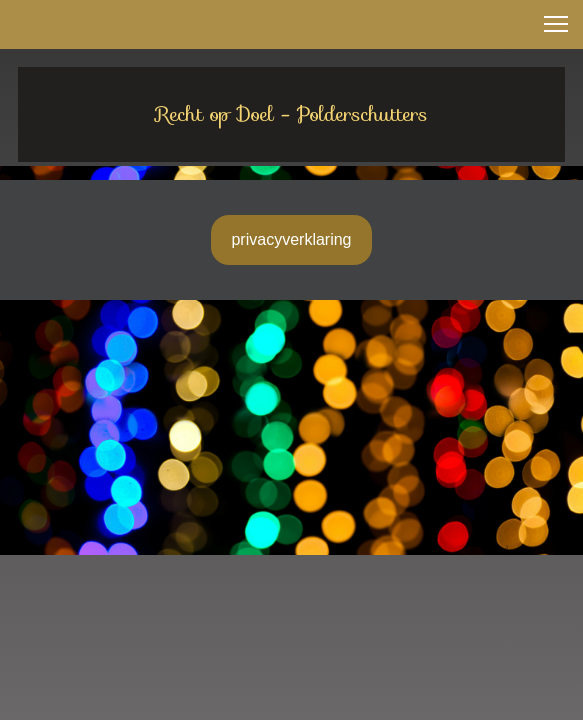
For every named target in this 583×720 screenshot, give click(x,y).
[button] (556, 24)
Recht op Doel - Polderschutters (292, 114)
